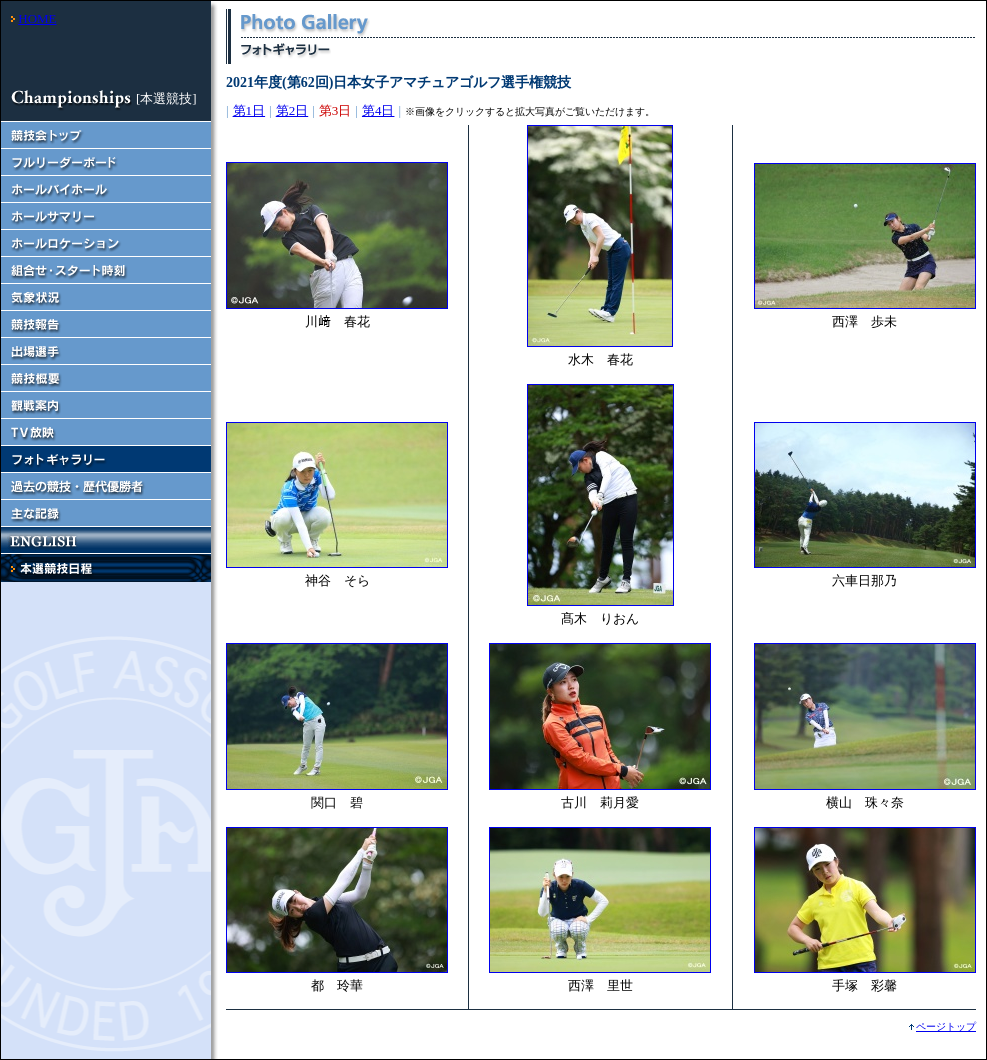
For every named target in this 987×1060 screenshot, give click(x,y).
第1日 (249, 110)
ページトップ (946, 1026)
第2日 (292, 110)
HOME (37, 18)
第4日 (378, 110)
